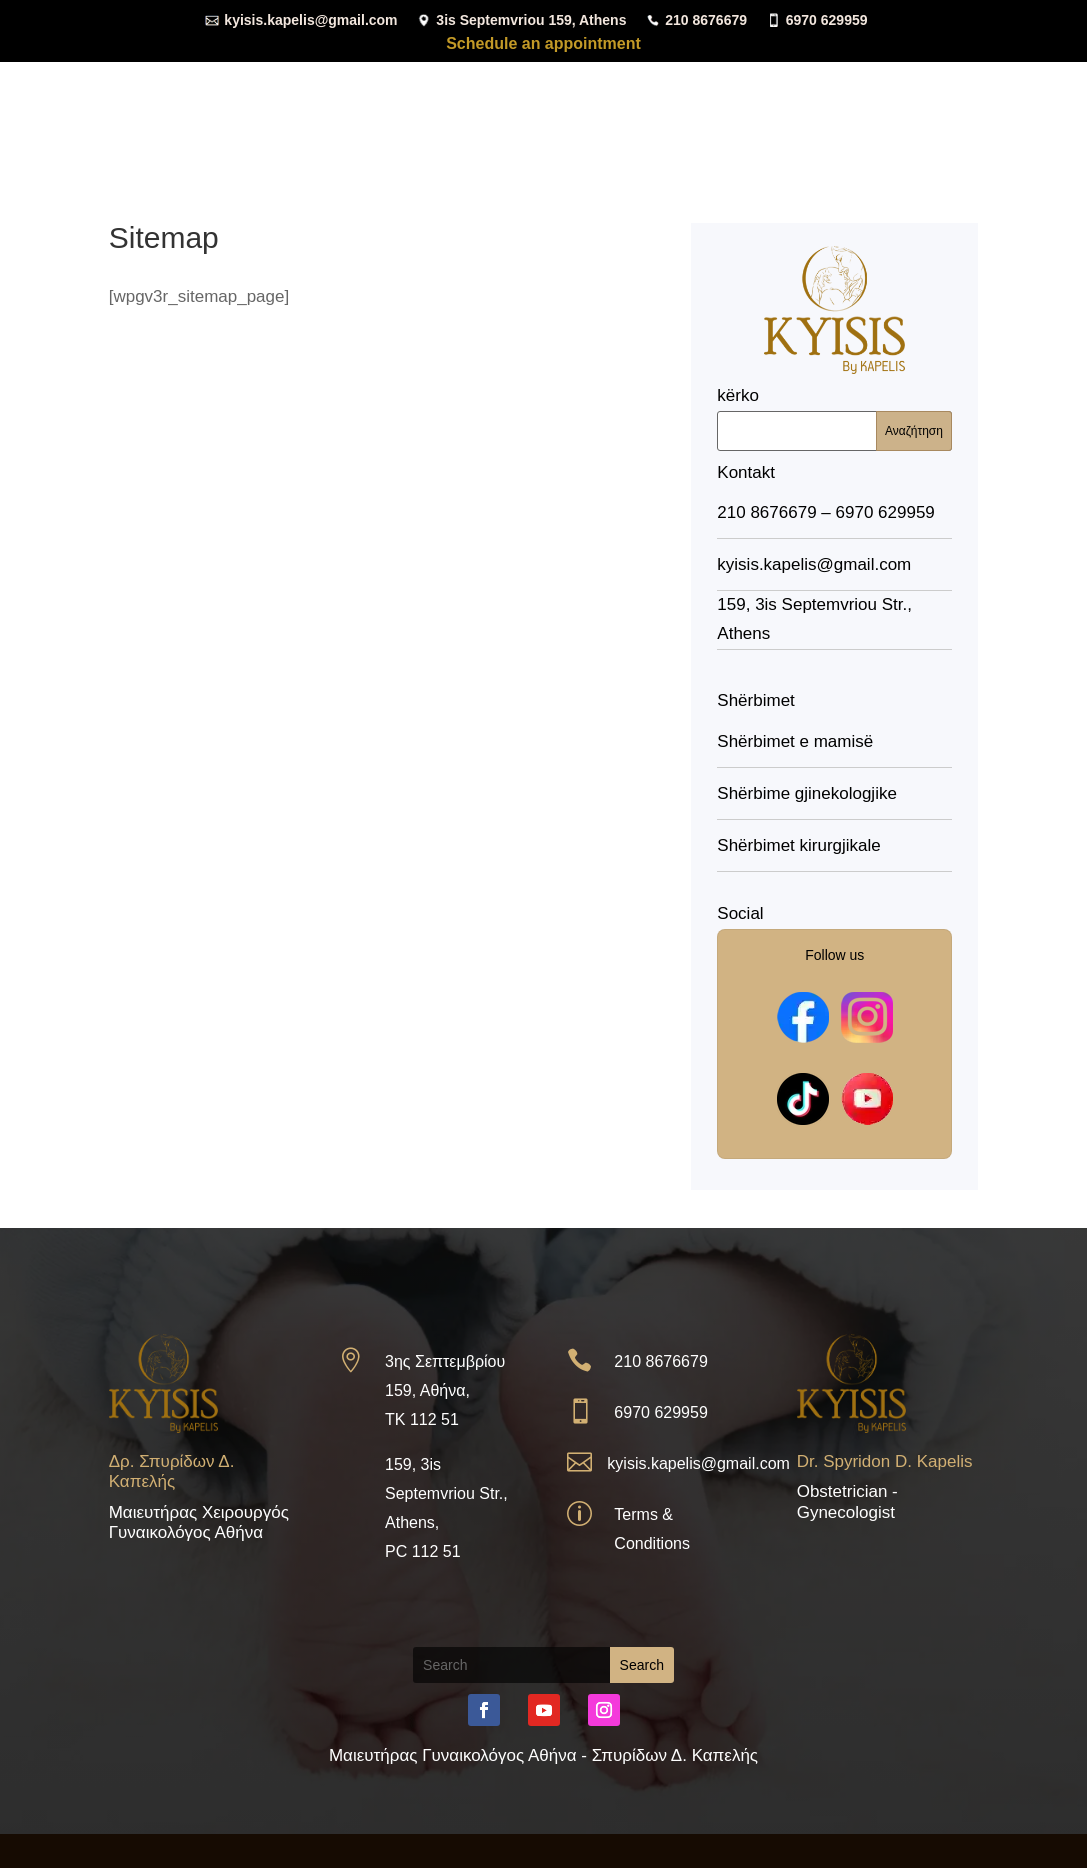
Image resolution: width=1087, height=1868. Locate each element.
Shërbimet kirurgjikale (798, 845)
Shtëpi (384, 52)
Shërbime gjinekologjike (807, 793)
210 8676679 (696, 19)
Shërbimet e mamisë (795, 741)
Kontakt (949, 52)
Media (853, 52)
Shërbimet (609, 52)
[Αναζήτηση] (834, 431)
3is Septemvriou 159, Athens (521, 19)
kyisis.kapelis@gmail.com (300, 19)
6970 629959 (817, 19)
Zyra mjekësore (749, 52)
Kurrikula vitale (489, 52)
